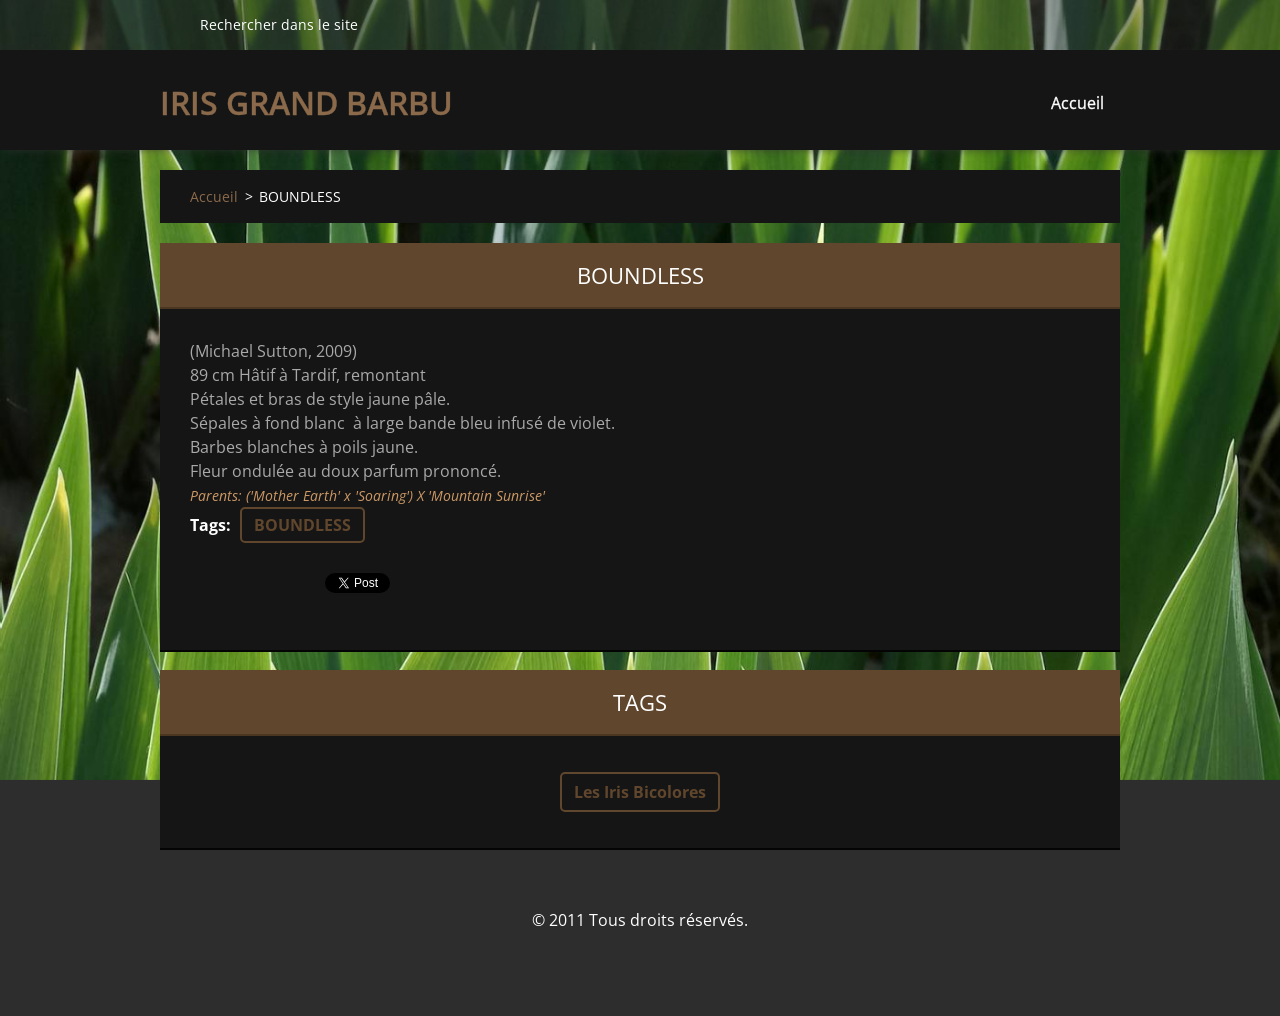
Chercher (172, 24)
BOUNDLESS (302, 525)
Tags (208, 525)
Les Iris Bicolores (640, 792)
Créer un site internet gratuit (612, 963)
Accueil (1077, 103)
